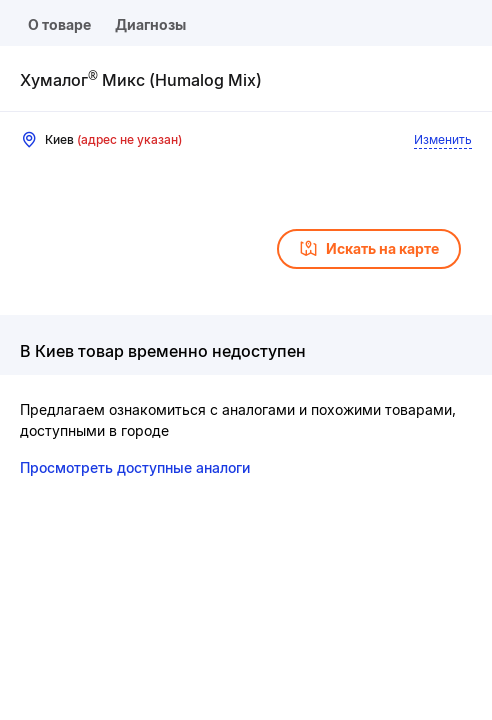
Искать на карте (369, 249)
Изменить (443, 139)
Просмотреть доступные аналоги (135, 467)
